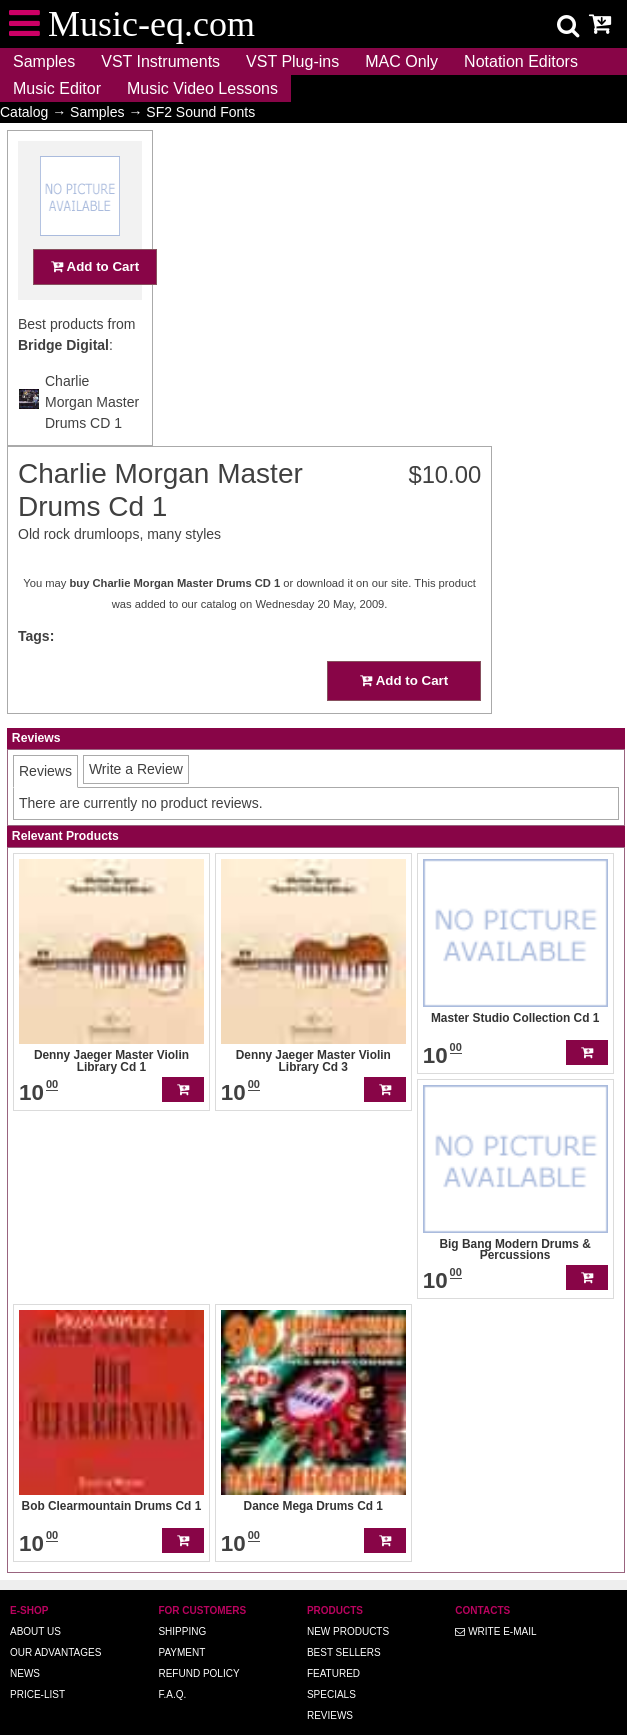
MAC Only (401, 61)
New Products (348, 1603)
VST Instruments (160, 61)
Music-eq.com (375, 1728)
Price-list (37, 1666)
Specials (331, 1666)
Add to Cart (95, 305)
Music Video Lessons (202, 88)
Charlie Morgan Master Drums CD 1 (92, 441)
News (25, 1645)
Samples (44, 61)
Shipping (182, 1603)
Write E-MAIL (495, 1603)
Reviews (330, 1687)
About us (35, 1603)
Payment (181, 1624)
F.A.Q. (172, 1666)
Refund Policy (198, 1645)
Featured (333, 1645)
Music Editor (57, 88)
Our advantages (55, 1624)
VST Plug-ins (292, 61)
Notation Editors (521, 61)
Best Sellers (344, 1624)
